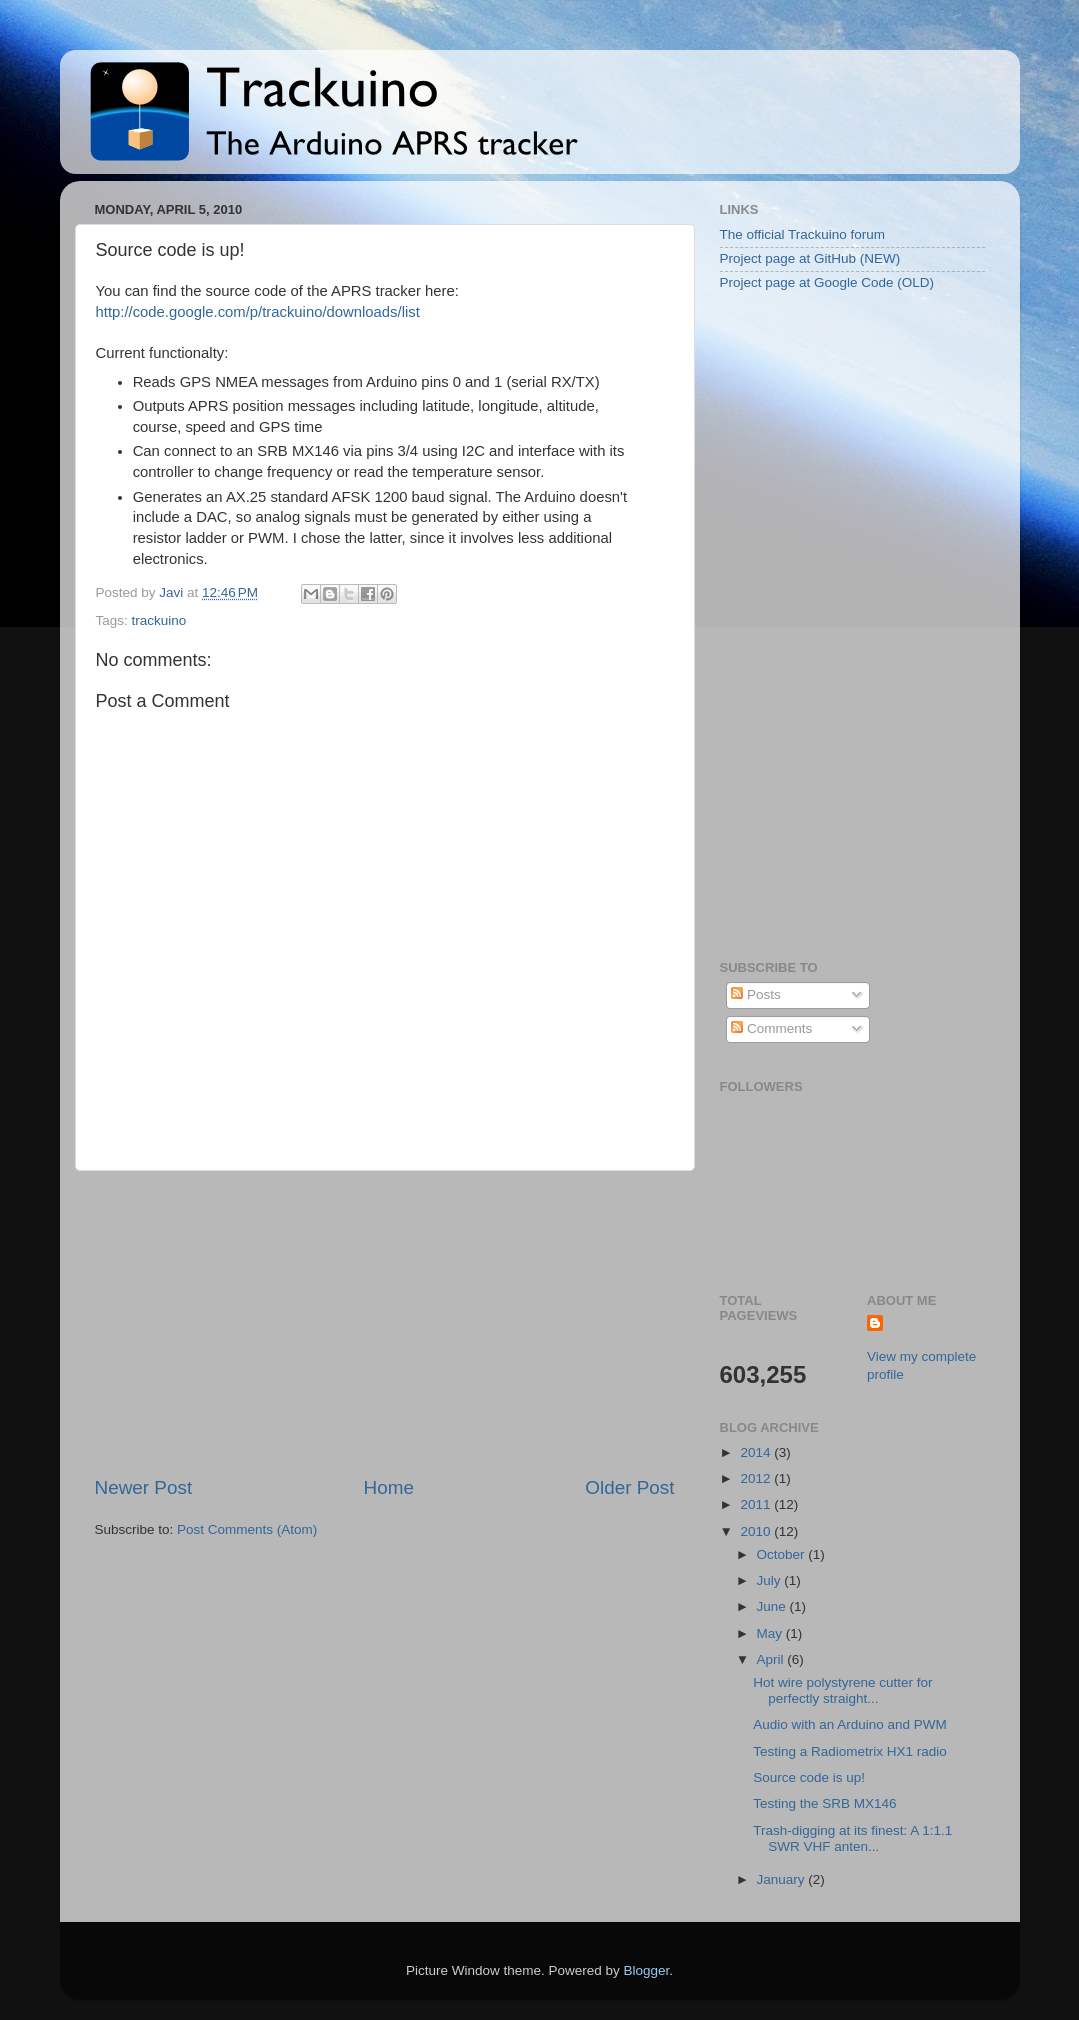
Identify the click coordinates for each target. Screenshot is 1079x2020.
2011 (757, 1504)
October (783, 1554)
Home (389, 1487)
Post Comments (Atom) (247, 1529)
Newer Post (144, 1487)
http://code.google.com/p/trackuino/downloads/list (258, 312)
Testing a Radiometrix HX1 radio (850, 1751)
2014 (757, 1452)
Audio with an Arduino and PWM (850, 1724)
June (773, 1606)
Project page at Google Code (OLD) (827, 282)
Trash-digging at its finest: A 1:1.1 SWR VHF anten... (852, 1838)
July (771, 1580)
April (772, 1659)
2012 (757, 1478)
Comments (771, 1028)
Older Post (629, 1487)
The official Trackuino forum (803, 234)
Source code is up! (809, 1777)
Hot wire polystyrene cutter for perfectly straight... (842, 1690)
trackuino (159, 620)
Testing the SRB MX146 (824, 1803)
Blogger (647, 1970)
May (771, 1633)
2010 (757, 1531)
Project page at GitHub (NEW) (810, 258)
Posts (756, 994)
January (783, 1879)
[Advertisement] (385, 1323)
